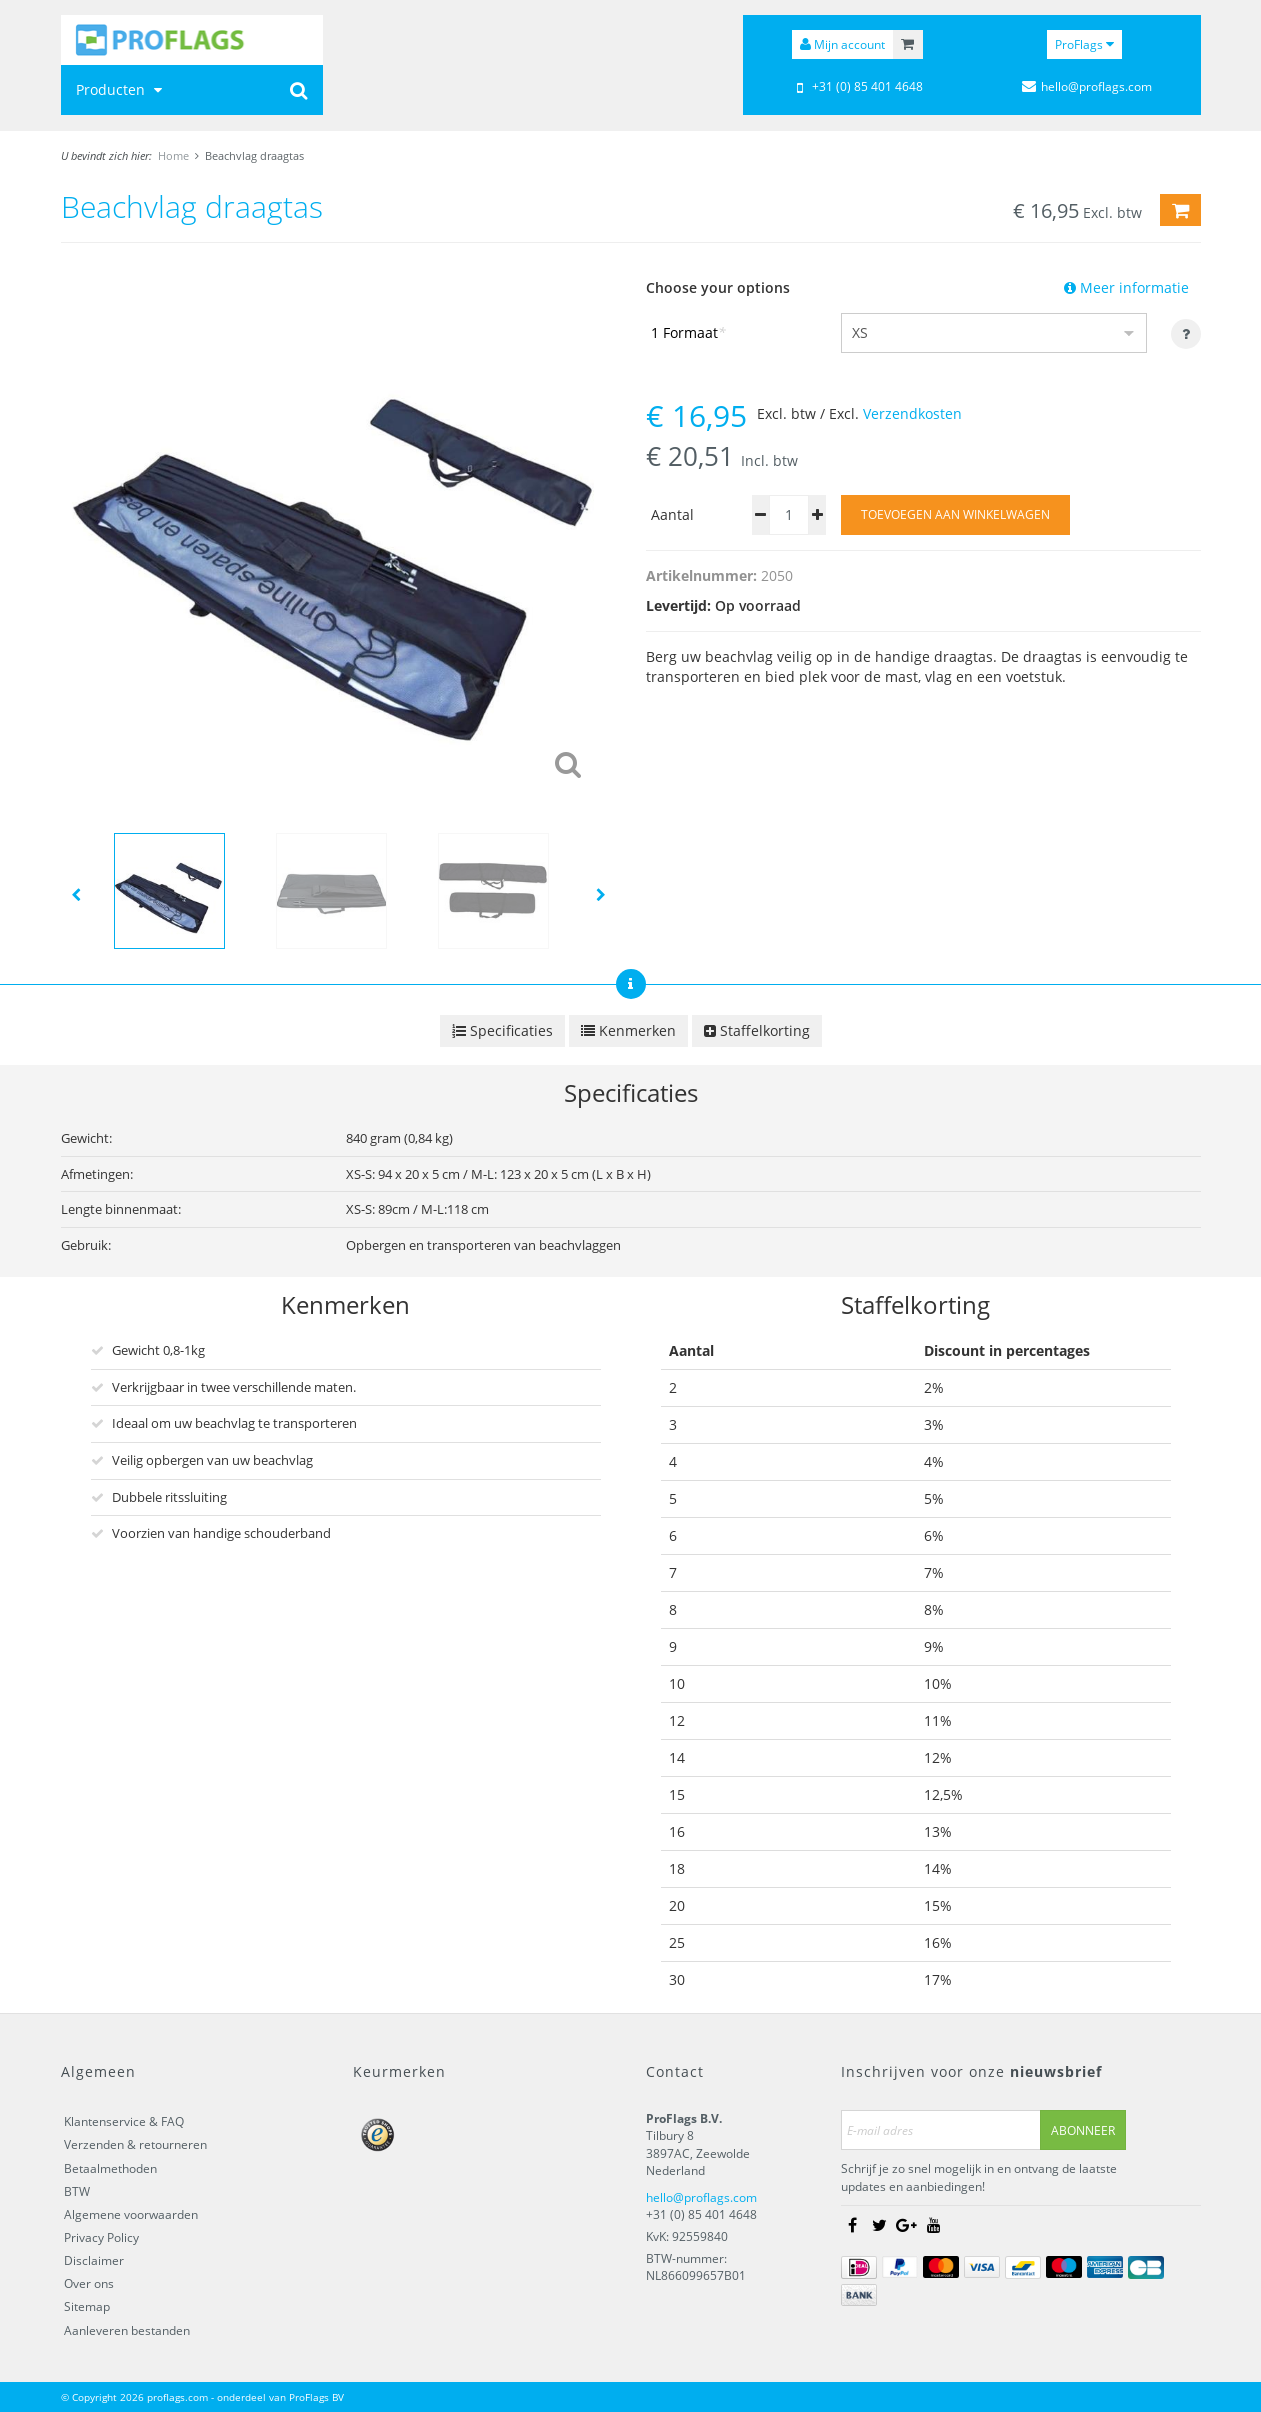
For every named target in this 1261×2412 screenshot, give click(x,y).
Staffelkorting (757, 1030)
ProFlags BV (316, 2397)
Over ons (89, 2284)
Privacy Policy (101, 2237)
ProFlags (1084, 44)
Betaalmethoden (110, 2168)
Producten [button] (121, 89)
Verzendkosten (912, 413)
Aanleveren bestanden (127, 2330)
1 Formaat (688, 332)
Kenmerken (628, 1030)
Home (173, 155)
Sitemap (87, 2307)
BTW (77, 2191)
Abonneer (1083, 2130)
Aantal (672, 514)
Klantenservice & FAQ (124, 2122)
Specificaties (502, 1030)
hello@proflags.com (701, 2197)
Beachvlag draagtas (254, 155)
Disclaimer (94, 2260)
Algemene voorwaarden (131, 2214)
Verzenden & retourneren (135, 2145)
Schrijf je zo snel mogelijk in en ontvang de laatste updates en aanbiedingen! (979, 2178)
